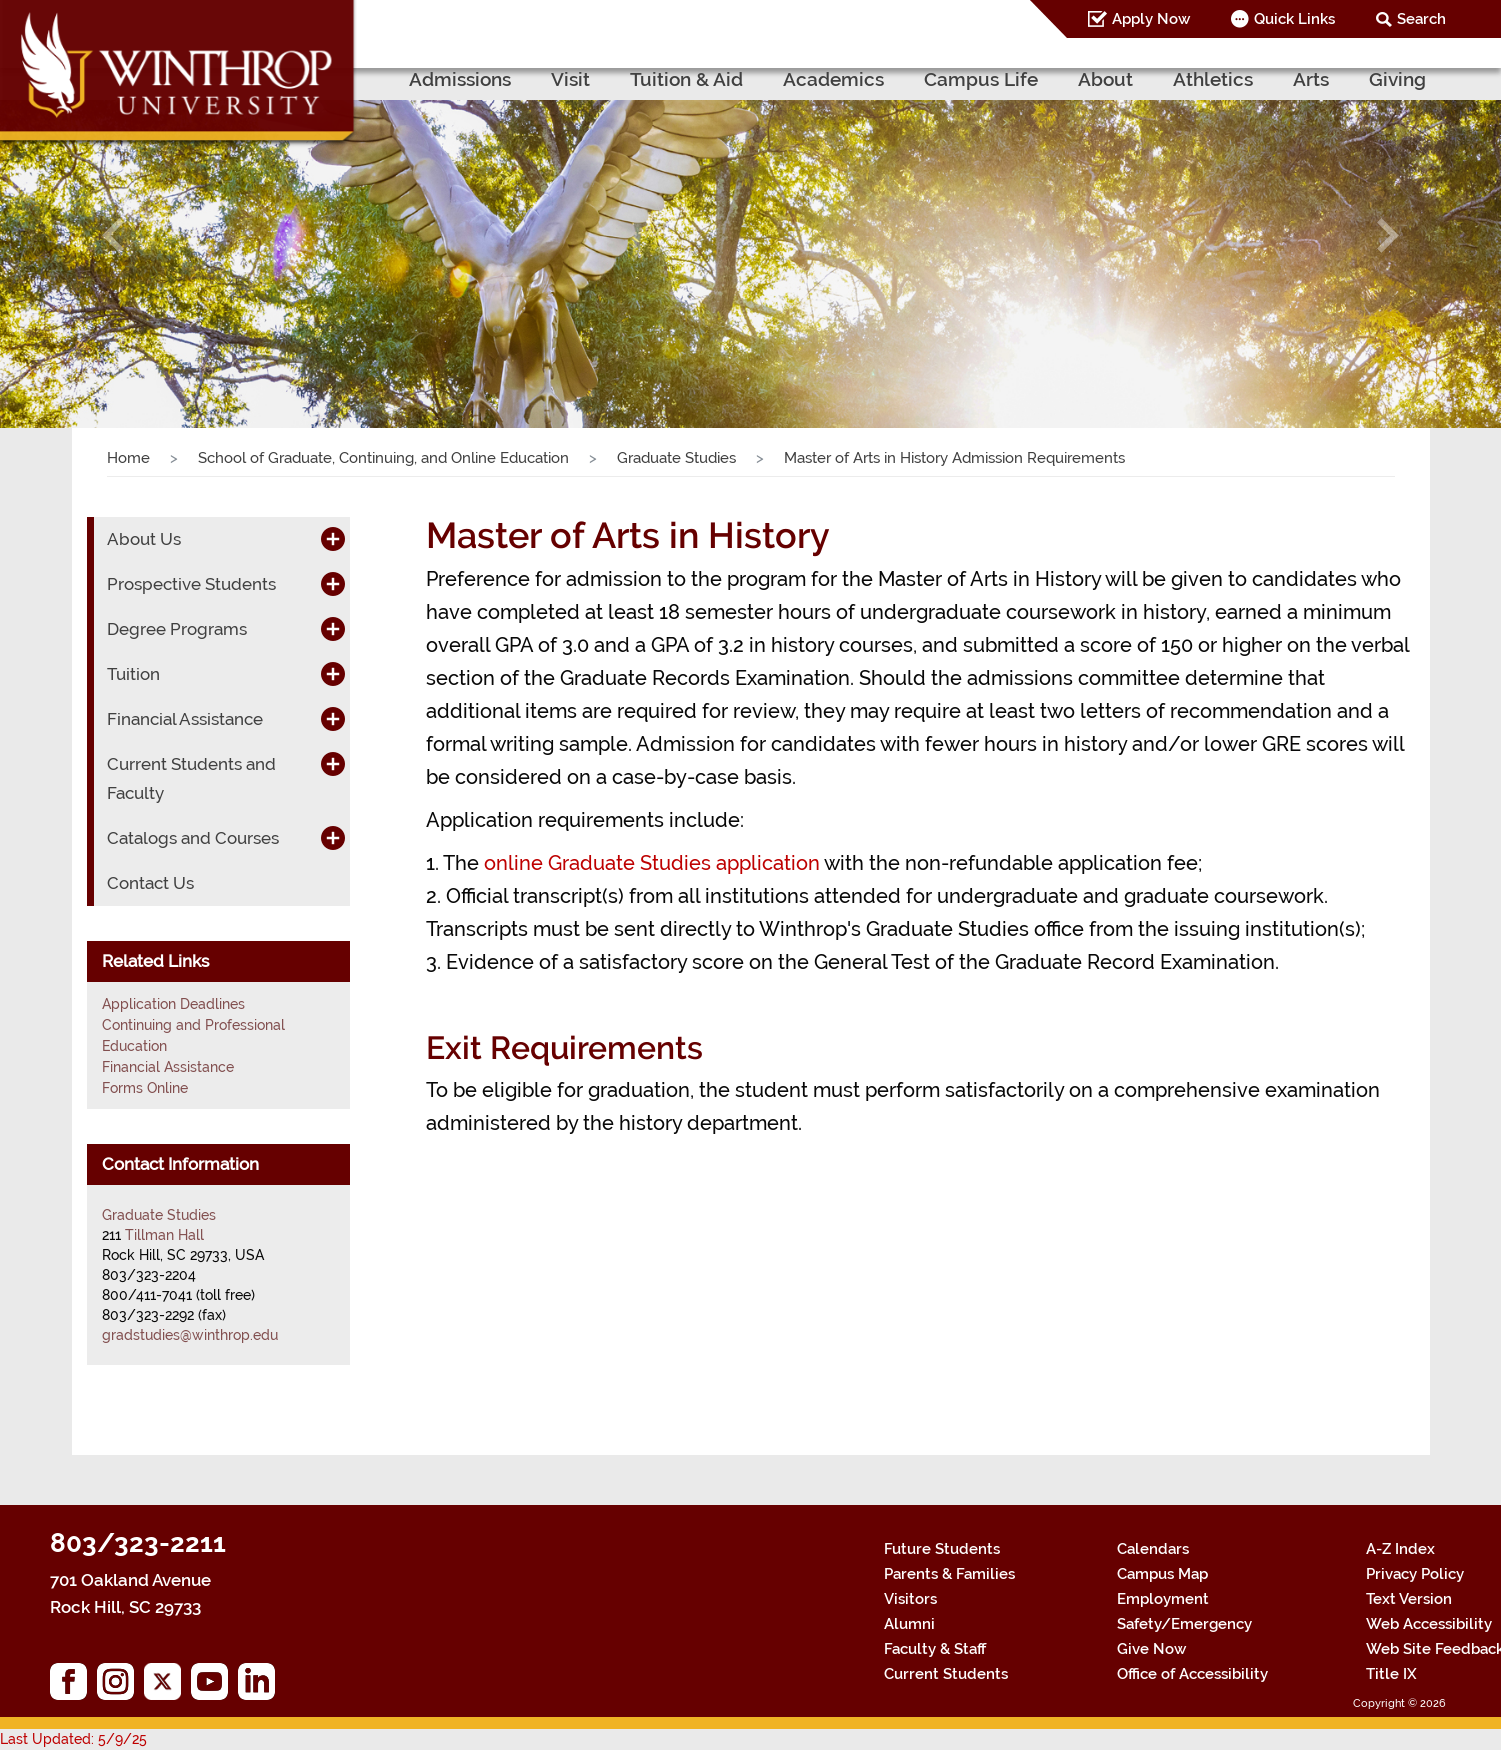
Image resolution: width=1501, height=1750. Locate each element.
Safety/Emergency (1184, 1624)
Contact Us (150, 883)
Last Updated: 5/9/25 (73, 1739)
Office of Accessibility (1192, 1674)
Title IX (1391, 1674)
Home (128, 458)
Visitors (910, 1599)
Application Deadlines (173, 1004)
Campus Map (1162, 1574)
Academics (833, 79)
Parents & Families (949, 1574)
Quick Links (1294, 19)
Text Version (1409, 1599)
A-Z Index (1400, 1549)
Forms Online (145, 1088)
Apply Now (1151, 19)
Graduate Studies (676, 458)
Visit (570, 79)
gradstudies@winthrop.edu (190, 1335)
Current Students (946, 1674)
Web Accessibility (1429, 1624)
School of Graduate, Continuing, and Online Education (383, 458)
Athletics (1213, 79)
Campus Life (981, 79)
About (1105, 79)
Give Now (1151, 1649)
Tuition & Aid (686, 79)
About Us (144, 539)
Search (1421, 19)
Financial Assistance (185, 719)
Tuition (133, 674)
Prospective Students (191, 584)
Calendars (1153, 1549)
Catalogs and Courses (193, 838)
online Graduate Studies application (652, 863)
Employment (1163, 1599)
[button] (112, 235)
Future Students (942, 1549)
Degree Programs (177, 629)
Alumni (909, 1624)
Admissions (460, 79)
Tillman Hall (164, 1235)
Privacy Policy (1415, 1574)
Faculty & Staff (935, 1649)
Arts (1311, 79)
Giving (1397, 79)
